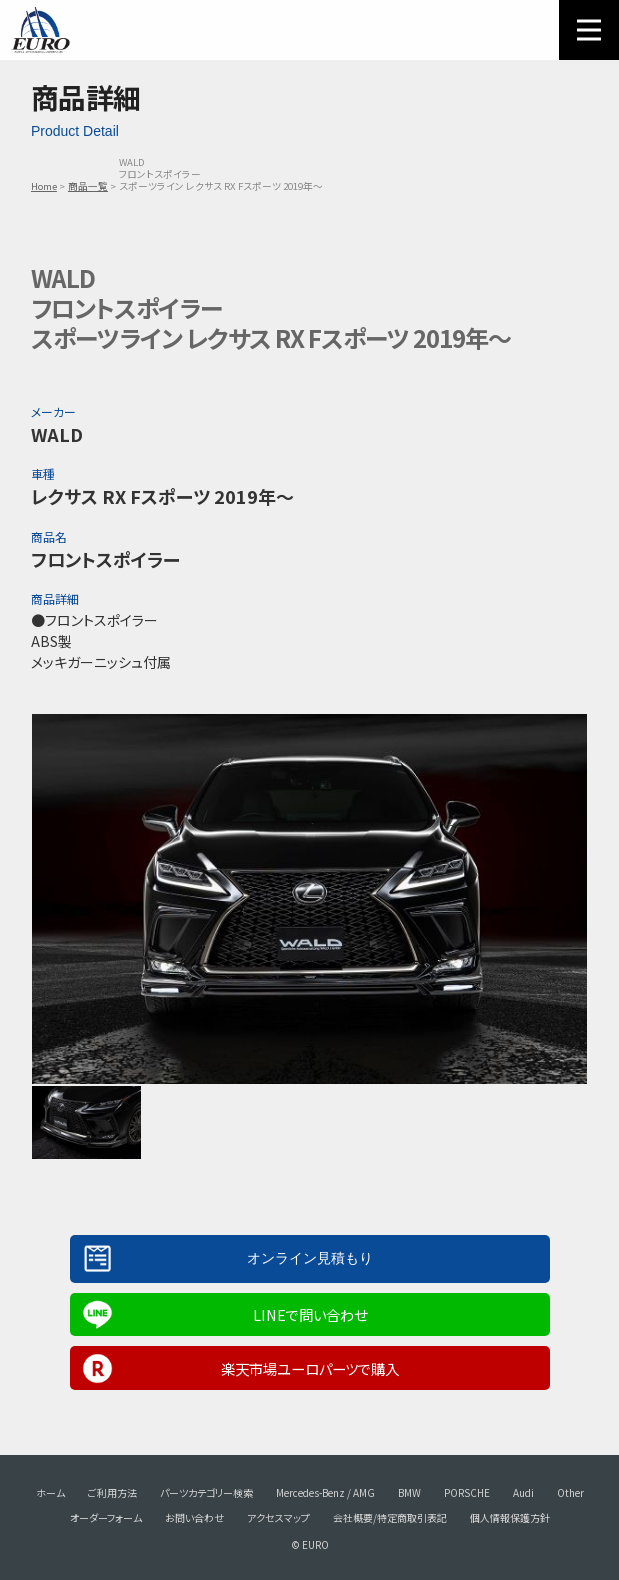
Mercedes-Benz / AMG (325, 1492)
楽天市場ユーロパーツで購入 (310, 1368)
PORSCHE (467, 1492)
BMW (409, 1492)
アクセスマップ (278, 1517)
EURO (40, 30)
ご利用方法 (112, 1492)
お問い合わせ (194, 1517)
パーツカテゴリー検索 (206, 1492)
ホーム (50, 1492)
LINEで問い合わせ (310, 1314)
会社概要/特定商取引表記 (390, 1517)
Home (44, 186)
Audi (523, 1492)
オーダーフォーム (106, 1517)
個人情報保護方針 (510, 1517)
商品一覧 (88, 186)
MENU (589, 30)
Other (570, 1492)
